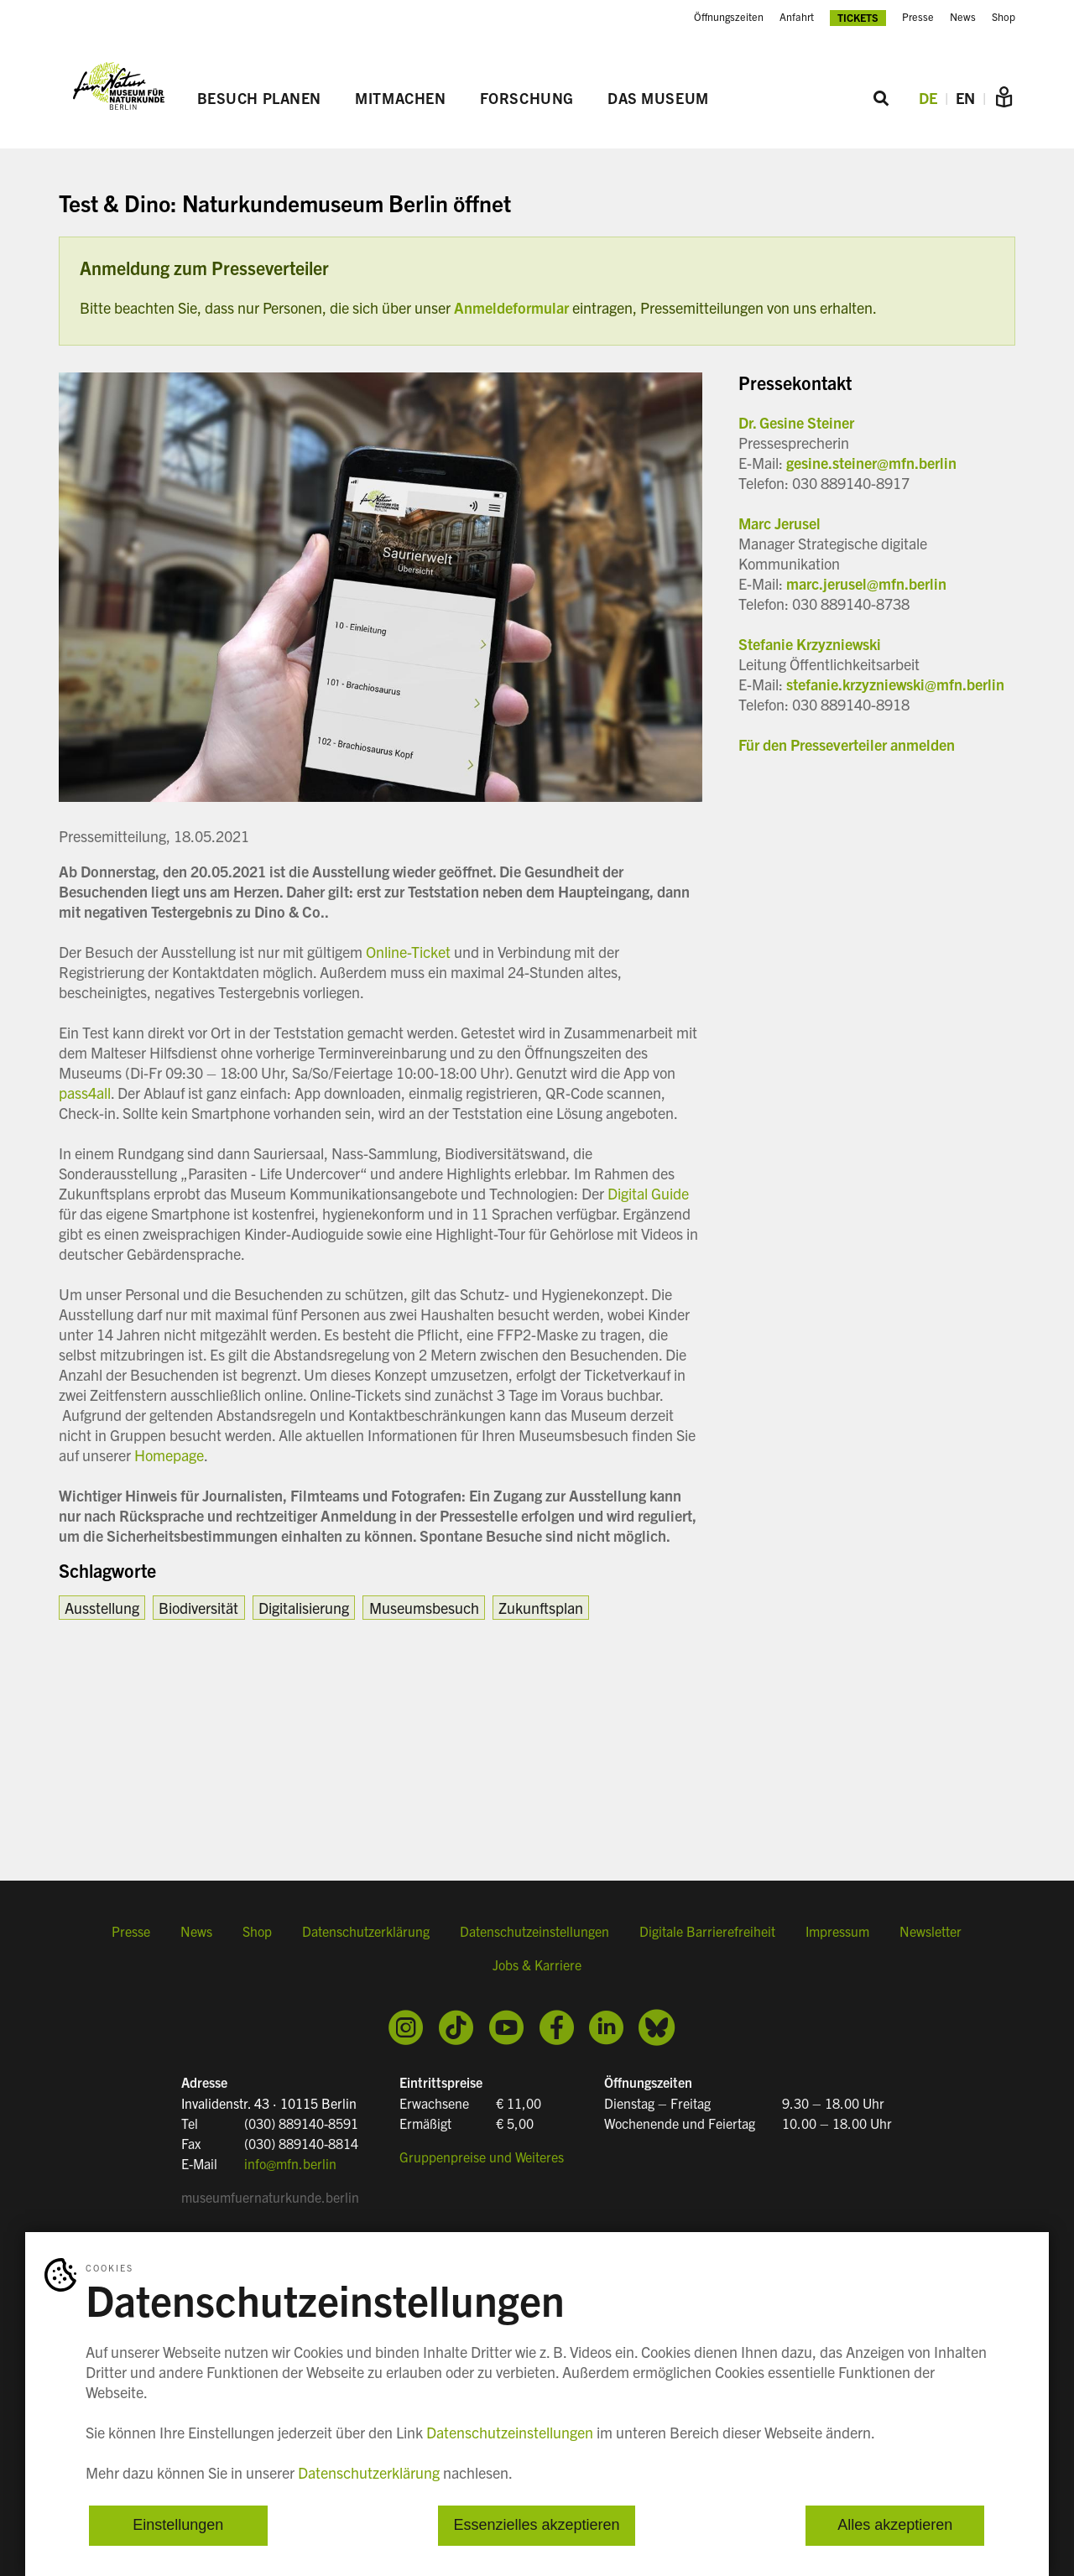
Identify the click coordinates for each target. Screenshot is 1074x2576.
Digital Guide (648, 1193)
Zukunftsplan (540, 1608)
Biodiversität (198, 1608)
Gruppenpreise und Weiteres (481, 2155)
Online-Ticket (408, 951)
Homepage (169, 1455)
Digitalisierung (303, 1608)
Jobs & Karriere (537, 1967)
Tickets (857, 17)
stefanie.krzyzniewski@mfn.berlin (895, 684)
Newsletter (930, 1933)
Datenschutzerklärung (366, 1933)
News (963, 16)
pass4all (85, 1092)
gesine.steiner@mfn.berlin (871, 462)
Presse (918, 16)
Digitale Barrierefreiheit (707, 1933)
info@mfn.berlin (290, 2162)
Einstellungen (178, 2525)
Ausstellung (102, 1608)
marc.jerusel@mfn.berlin (866, 583)
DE (928, 98)
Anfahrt (796, 16)
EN (965, 98)
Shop (1003, 16)
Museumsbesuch (424, 1608)
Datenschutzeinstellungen (534, 1933)
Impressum (837, 1933)
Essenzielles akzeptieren (536, 2525)
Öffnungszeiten (729, 16)
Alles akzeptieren (894, 2525)
